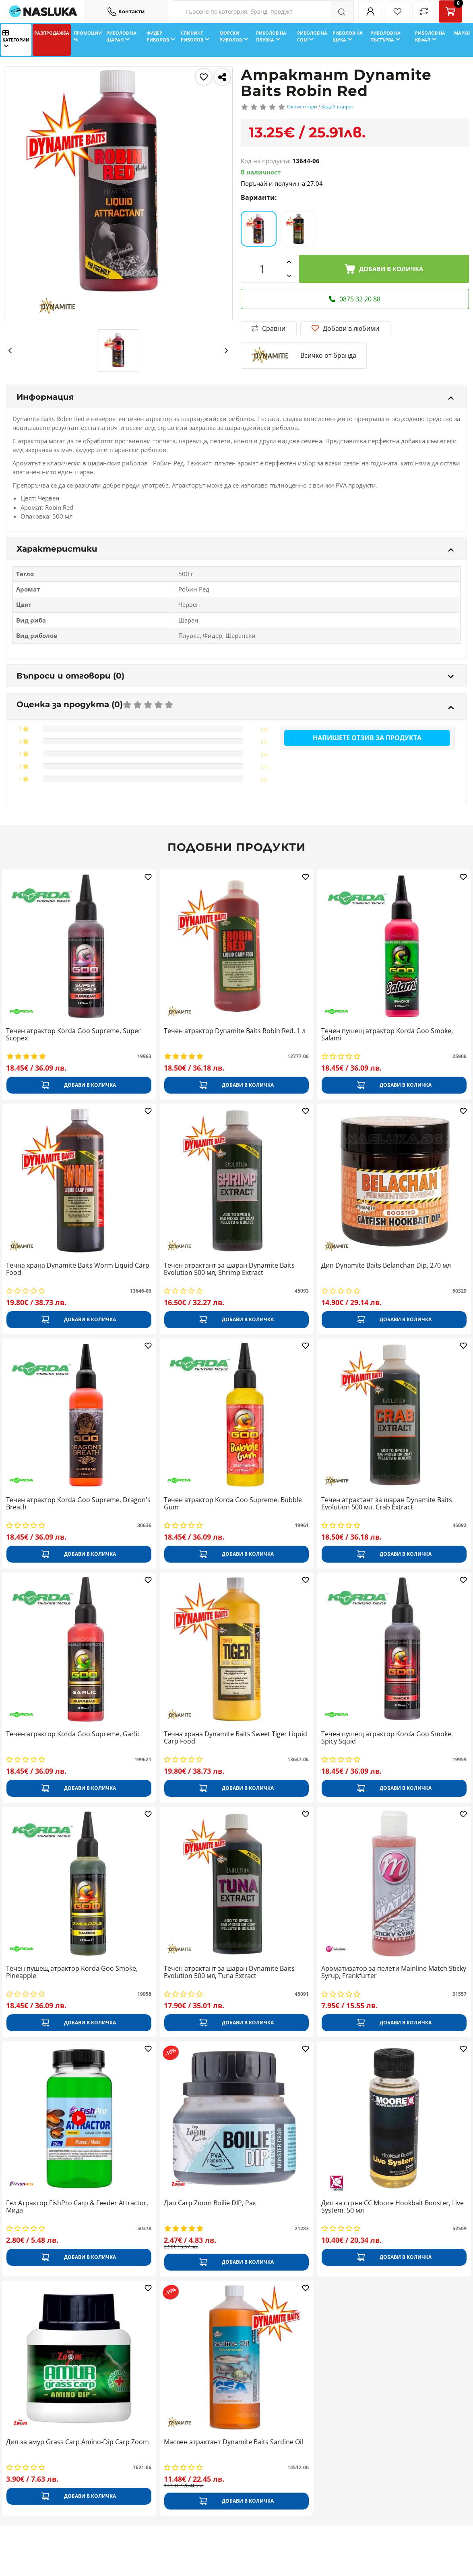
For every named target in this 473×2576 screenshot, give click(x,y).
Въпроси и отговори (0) (235, 676)
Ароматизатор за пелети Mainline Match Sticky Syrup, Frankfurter (393, 1972)
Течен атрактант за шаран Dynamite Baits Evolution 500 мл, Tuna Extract (229, 1972)
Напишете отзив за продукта (367, 737)
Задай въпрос (337, 106)
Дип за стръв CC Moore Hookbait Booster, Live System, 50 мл (392, 2207)
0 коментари (302, 106)
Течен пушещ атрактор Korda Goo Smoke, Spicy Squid (387, 1738)
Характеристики (235, 549)
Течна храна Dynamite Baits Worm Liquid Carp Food (77, 1269)
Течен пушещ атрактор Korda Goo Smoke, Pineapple (72, 1972)
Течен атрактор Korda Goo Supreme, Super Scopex (73, 1034)
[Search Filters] (263, 11)
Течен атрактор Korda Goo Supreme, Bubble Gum (233, 1503)
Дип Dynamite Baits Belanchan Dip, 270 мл (386, 1266)
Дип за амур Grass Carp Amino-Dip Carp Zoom (77, 2442)
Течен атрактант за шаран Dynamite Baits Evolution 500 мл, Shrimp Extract (229, 1269)
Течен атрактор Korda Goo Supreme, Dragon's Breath (78, 1503)
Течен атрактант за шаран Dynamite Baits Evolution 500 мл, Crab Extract (386, 1503)
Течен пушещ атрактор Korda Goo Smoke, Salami (387, 1034)
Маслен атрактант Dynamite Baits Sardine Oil (233, 2442)
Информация (235, 397)
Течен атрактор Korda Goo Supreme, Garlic (73, 1734)
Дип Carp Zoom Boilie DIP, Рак (210, 2203)
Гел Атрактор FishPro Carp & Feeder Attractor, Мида (77, 2207)
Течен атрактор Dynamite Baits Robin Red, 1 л (235, 1031)
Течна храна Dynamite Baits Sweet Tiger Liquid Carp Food (235, 1738)
